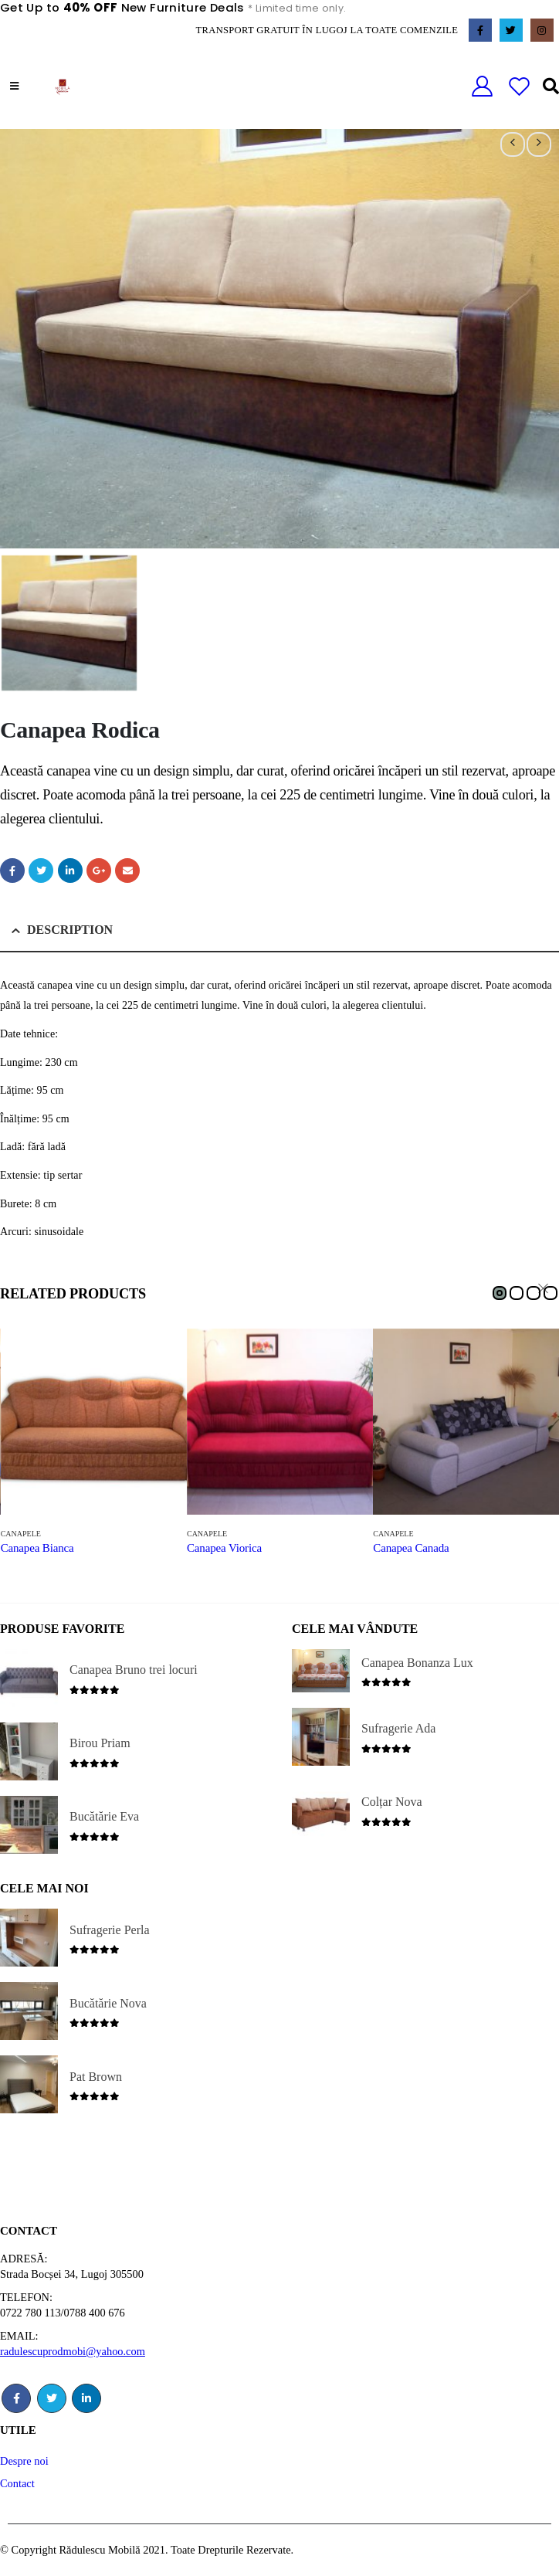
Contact (17, 2483)
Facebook (12, 870)
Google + (98, 870)
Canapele (21, 1533)
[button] (499, 1293)
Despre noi (24, 2461)
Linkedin (86, 2398)
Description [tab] (70, 929)
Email (127, 870)
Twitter (41, 870)
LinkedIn (70, 870)
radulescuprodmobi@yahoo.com (72, 2351)
